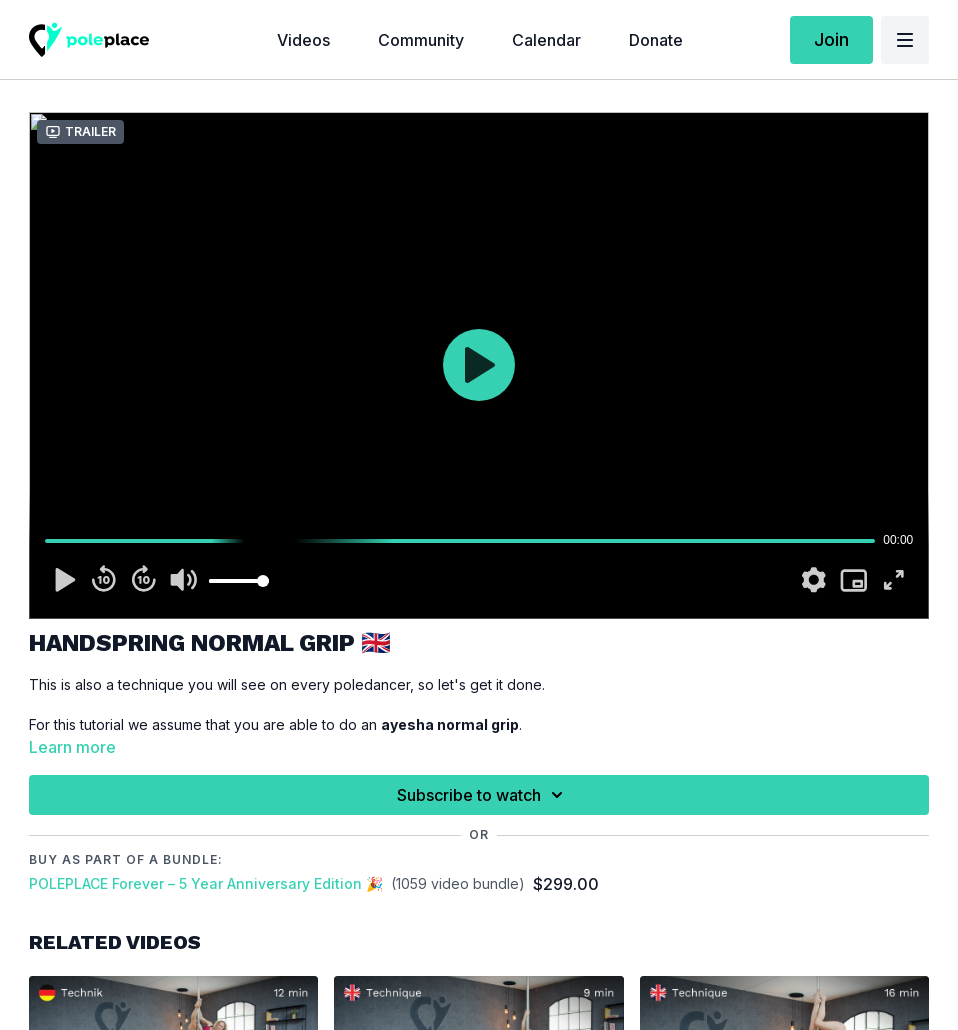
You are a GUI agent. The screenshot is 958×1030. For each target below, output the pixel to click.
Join (831, 39)
